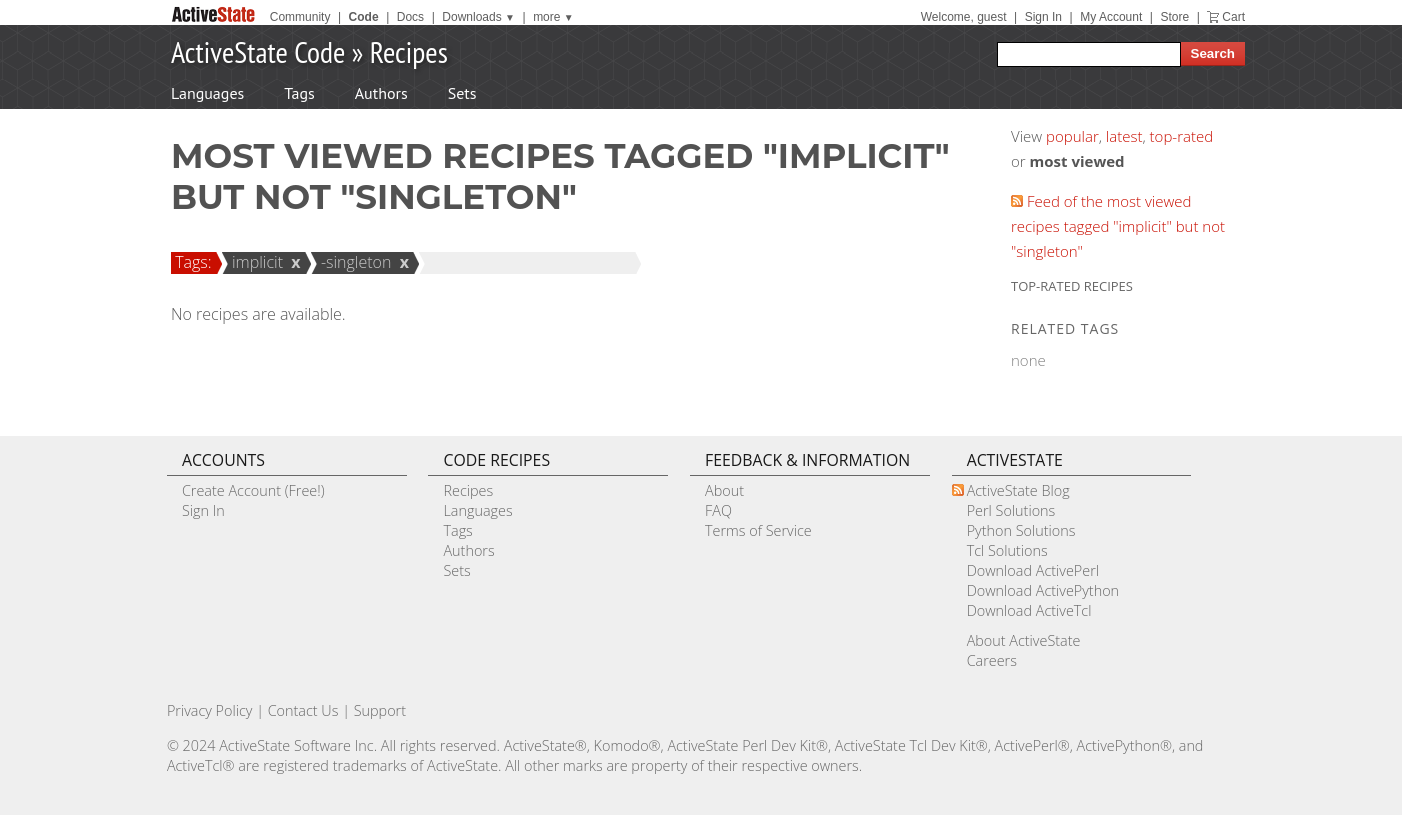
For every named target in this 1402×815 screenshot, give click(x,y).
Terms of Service (758, 530)
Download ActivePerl (1033, 570)
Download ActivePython (1043, 590)
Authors (381, 93)
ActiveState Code (258, 51)
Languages (207, 93)
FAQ (718, 510)
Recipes (409, 51)
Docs (410, 17)
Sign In (1043, 17)
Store (1174, 17)
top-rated (1182, 136)
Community (300, 17)
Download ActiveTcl (1029, 610)
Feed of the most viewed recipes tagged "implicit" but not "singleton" (1118, 226)
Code (364, 17)
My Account (1111, 17)
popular (1072, 136)
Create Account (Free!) (253, 490)
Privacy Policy (210, 710)
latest (1124, 136)
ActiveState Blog (1018, 490)
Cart (1233, 17)
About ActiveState (1024, 640)
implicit (254, 262)
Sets (462, 93)
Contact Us (303, 710)
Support (380, 710)
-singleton (353, 262)
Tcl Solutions (1007, 550)
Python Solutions (1021, 530)
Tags (299, 93)
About (724, 490)
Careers (992, 660)
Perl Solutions (1011, 510)
